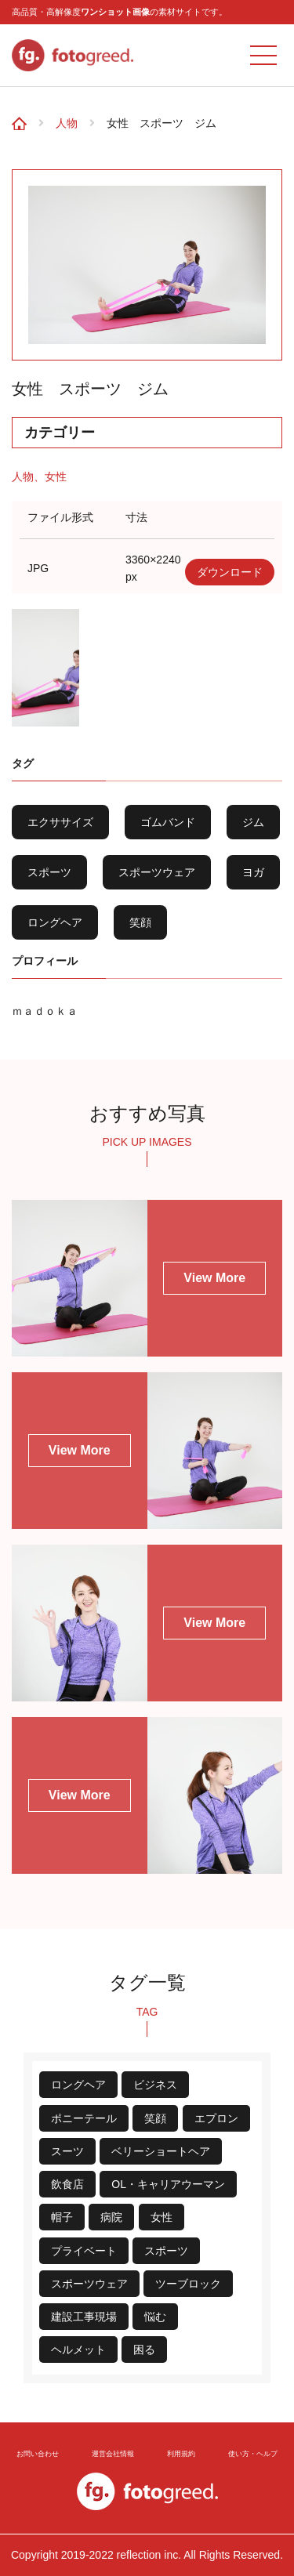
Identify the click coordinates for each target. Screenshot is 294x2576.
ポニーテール (84, 2118)
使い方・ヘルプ (252, 2452)
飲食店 (67, 2184)
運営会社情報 (113, 2452)
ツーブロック (188, 2283)
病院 (111, 2217)
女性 (56, 476)
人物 (67, 123)
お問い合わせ (37, 2452)
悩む (155, 2316)
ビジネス (155, 2084)
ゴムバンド (167, 822)
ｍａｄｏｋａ (45, 1011)
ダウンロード (230, 572)
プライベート (84, 2250)
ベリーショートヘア (160, 2151)
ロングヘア (54, 922)
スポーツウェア (156, 872)
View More (214, 1277)
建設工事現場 (84, 2316)
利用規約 (180, 2452)
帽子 (62, 2217)
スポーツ (49, 872)
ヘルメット (78, 2349)
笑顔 (140, 922)
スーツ (67, 2151)
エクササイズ (60, 822)
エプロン (216, 2118)
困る (144, 2349)
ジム (253, 822)
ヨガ (253, 872)
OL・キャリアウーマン (168, 2184)
